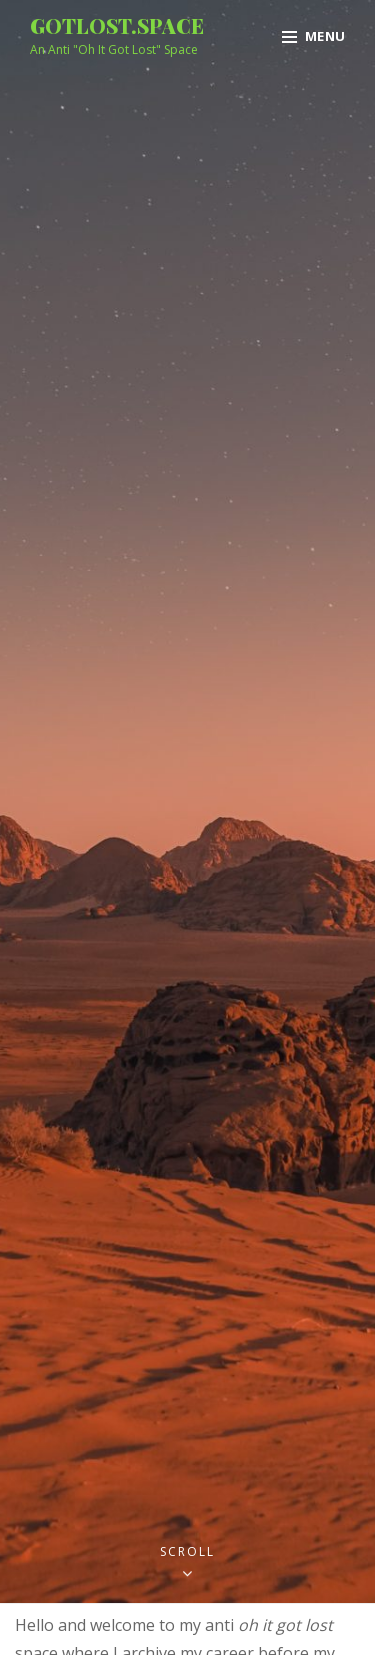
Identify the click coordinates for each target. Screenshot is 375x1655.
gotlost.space (117, 25)
